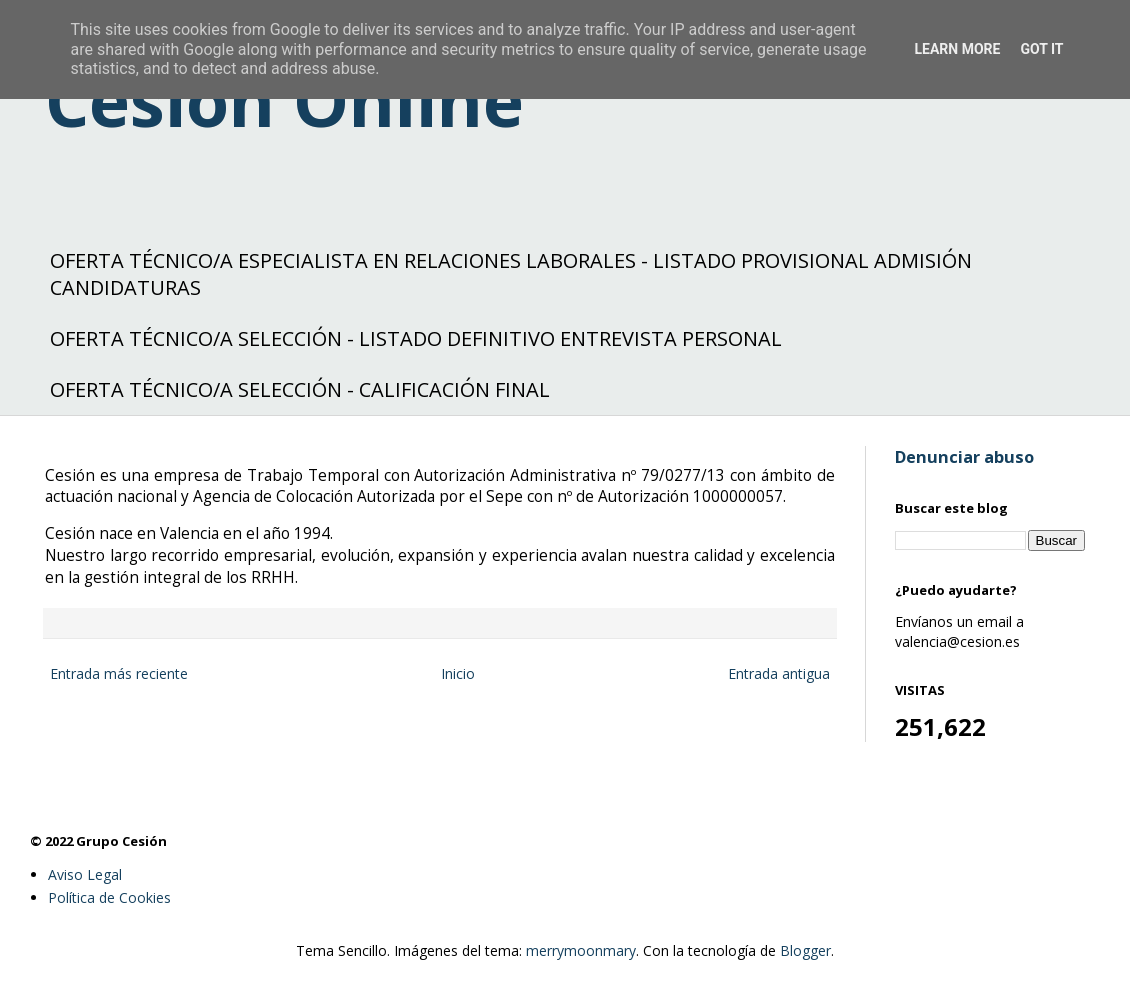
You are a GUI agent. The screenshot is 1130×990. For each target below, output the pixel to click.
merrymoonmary (581, 950)
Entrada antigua (779, 673)
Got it (1041, 49)
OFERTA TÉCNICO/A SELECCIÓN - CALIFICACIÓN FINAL (300, 389)
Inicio (458, 673)
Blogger (805, 950)
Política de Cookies (109, 897)
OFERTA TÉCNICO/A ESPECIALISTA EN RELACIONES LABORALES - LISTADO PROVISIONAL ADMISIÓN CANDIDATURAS (511, 274)
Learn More (957, 49)
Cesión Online (284, 100)
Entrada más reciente (119, 673)
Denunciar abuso (964, 457)
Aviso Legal (85, 874)
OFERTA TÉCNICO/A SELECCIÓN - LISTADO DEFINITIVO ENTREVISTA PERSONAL (416, 338)
